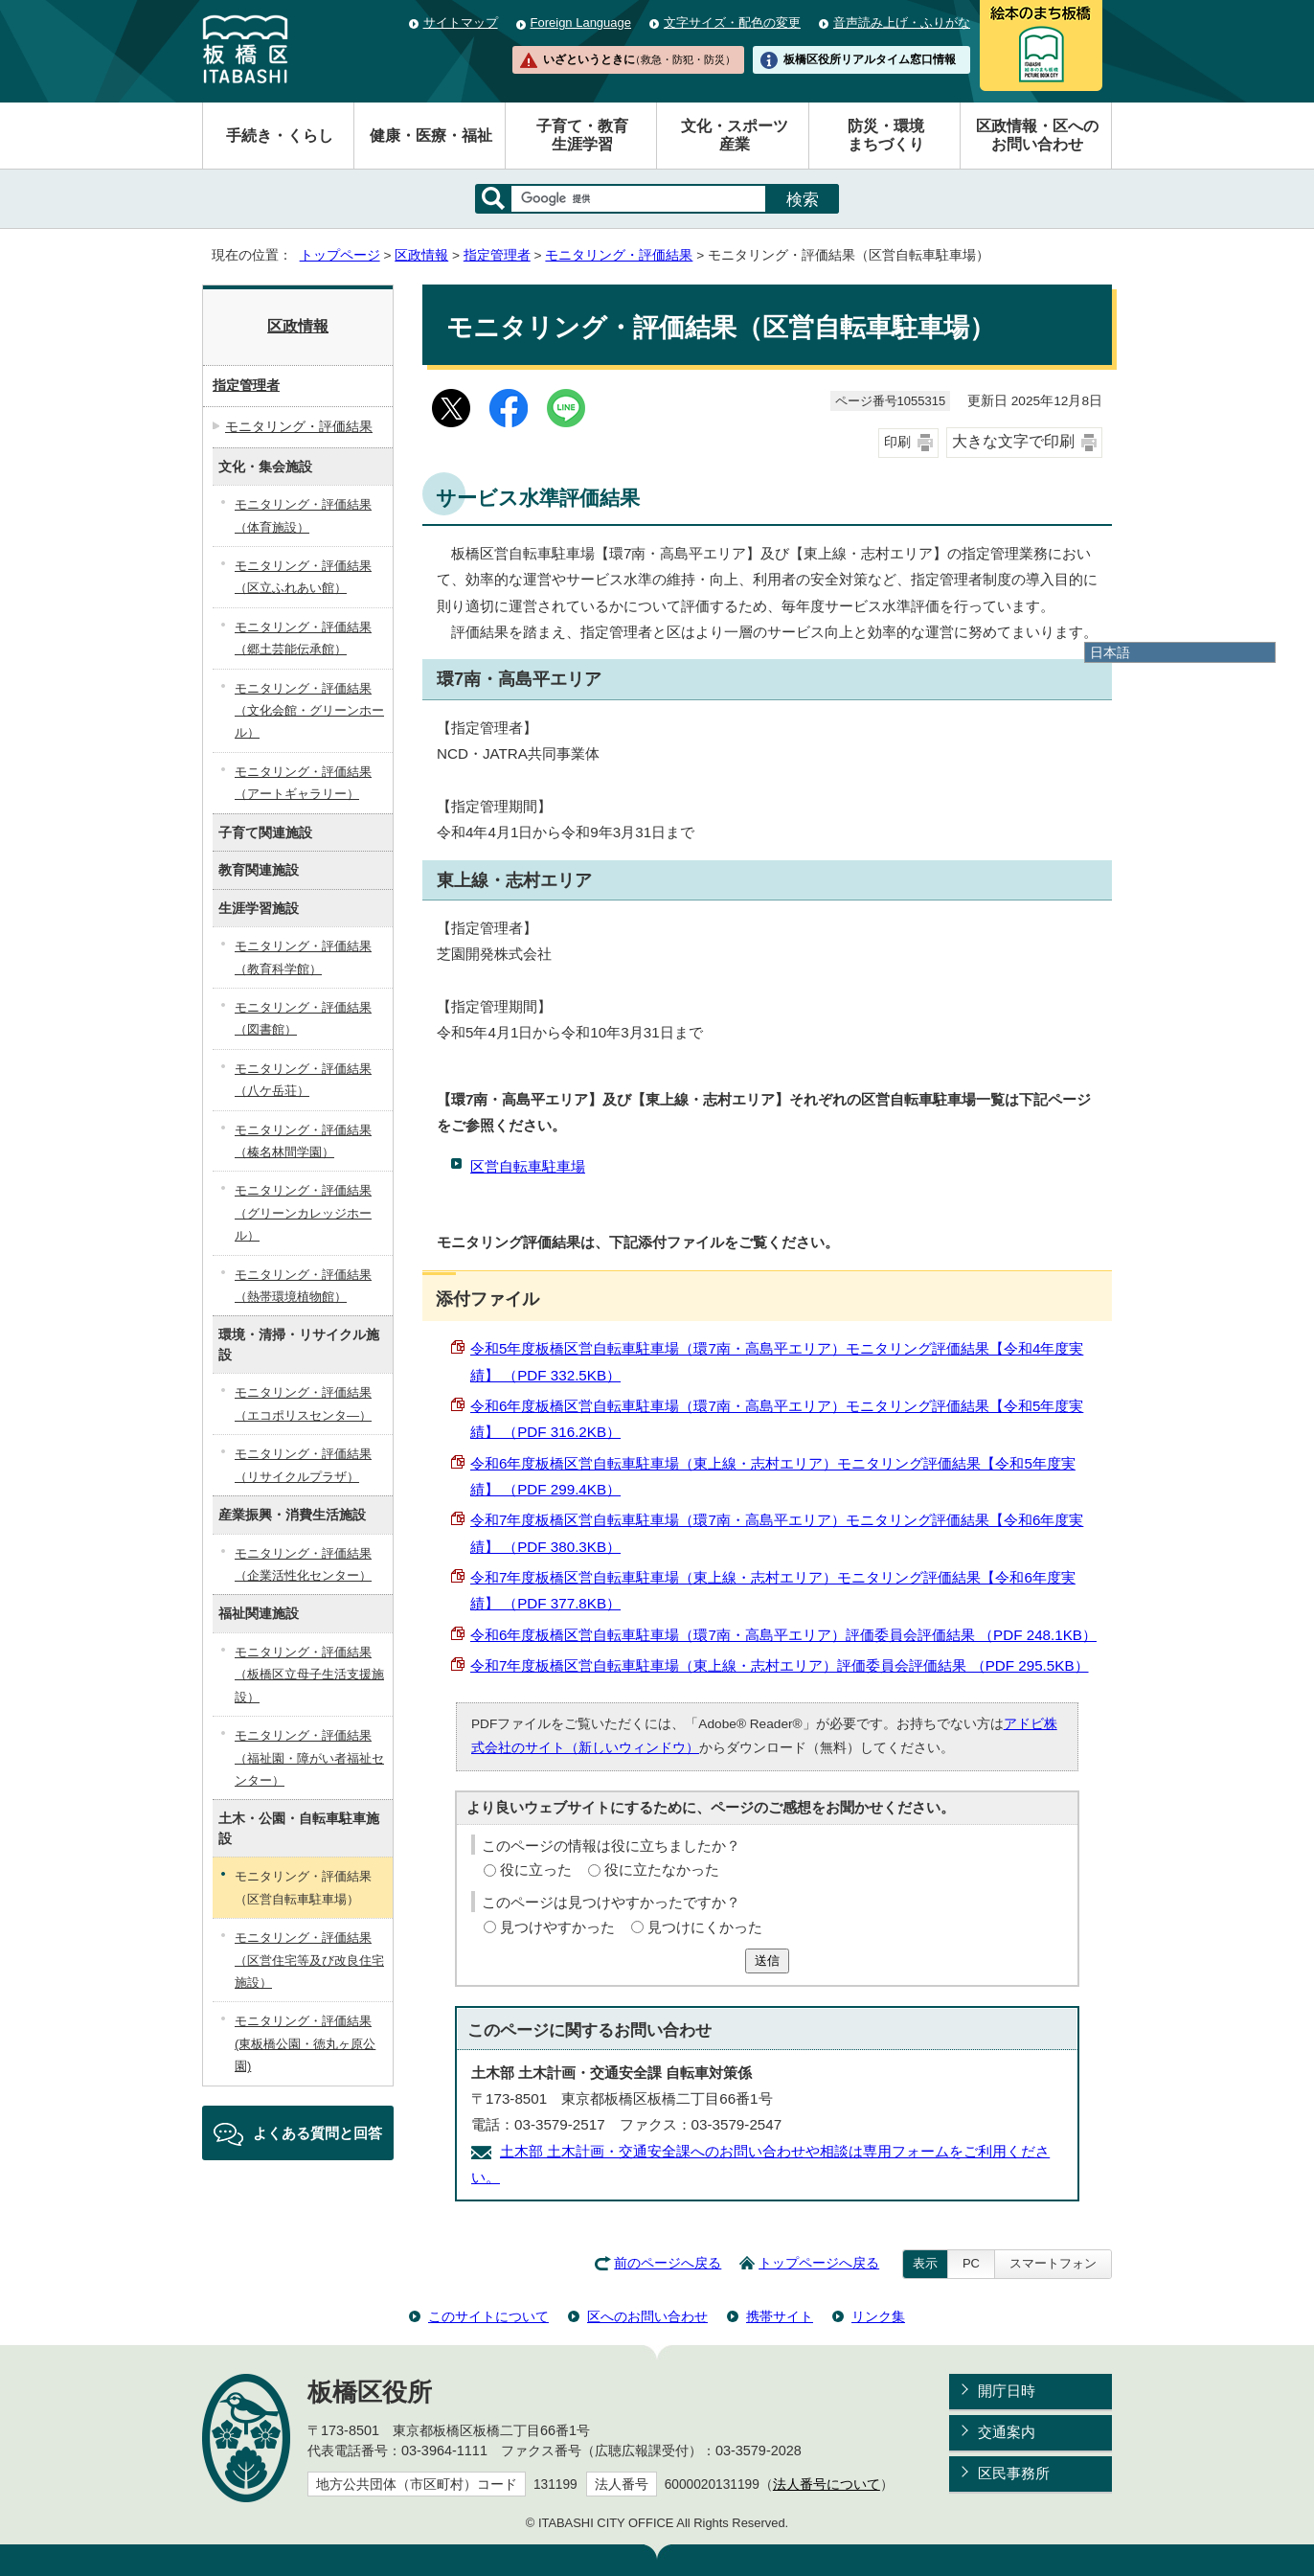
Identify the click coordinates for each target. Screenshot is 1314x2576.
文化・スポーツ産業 (734, 135)
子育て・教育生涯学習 (582, 135)
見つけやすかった (557, 1927)
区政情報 (421, 255)
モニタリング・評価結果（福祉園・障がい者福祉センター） (309, 1758)
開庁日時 (1006, 2390)
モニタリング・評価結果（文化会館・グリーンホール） (309, 711)
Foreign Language (581, 22)
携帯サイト (779, 2316)
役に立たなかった (661, 1869)
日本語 (1110, 652)
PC (971, 2263)
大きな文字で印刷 (1013, 441)
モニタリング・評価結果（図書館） (303, 1018)
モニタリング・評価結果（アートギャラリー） (303, 782)
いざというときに (639, 59)
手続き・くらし (279, 135)
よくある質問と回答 (317, 2133)
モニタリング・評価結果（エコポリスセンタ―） (303, 1403)
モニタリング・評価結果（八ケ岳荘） (303, 1079)
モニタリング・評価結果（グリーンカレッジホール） (303, 1212)
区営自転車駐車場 (527, 1166)
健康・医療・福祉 (431, 135)
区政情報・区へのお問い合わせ (1037, 135)
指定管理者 (497, 255)
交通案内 (1006, 2432)
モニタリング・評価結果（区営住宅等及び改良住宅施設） (309, 1960)
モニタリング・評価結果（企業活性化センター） (303, 1564)
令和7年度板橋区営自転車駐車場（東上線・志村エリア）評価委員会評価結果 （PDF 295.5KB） (779, 1665)
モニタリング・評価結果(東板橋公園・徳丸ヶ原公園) (305, 2043)
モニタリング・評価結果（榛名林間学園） (303, 1141)
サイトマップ (460, 22)
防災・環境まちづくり (886, 135)
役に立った (536, 1869)
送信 (767, 1960)
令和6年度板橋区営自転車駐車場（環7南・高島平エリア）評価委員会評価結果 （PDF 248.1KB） (783, 1635)
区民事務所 (1014, 2473)
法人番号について (826, 2484)
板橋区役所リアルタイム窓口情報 (869, 59)
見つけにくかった (704, 1927)
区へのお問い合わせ (647, 2316)
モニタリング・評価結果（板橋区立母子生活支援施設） (309, 1674)
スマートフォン (1053, 2263)
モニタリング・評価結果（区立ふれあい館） (303, 577)
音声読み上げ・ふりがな (901, 22)
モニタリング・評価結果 (618, 255)
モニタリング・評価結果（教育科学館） (303, 957)
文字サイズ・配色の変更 (732, 22)
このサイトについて (488, 2316)
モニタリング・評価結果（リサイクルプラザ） (303, 1465)
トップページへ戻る (819, 2263)
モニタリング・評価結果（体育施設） (303, 515)
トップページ (340, 255)
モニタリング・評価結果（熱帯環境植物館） (303, 1285)
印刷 (897, 442)
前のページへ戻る (667, 2263)
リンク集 (878, 2316)
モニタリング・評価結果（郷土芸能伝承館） (303, 638)
